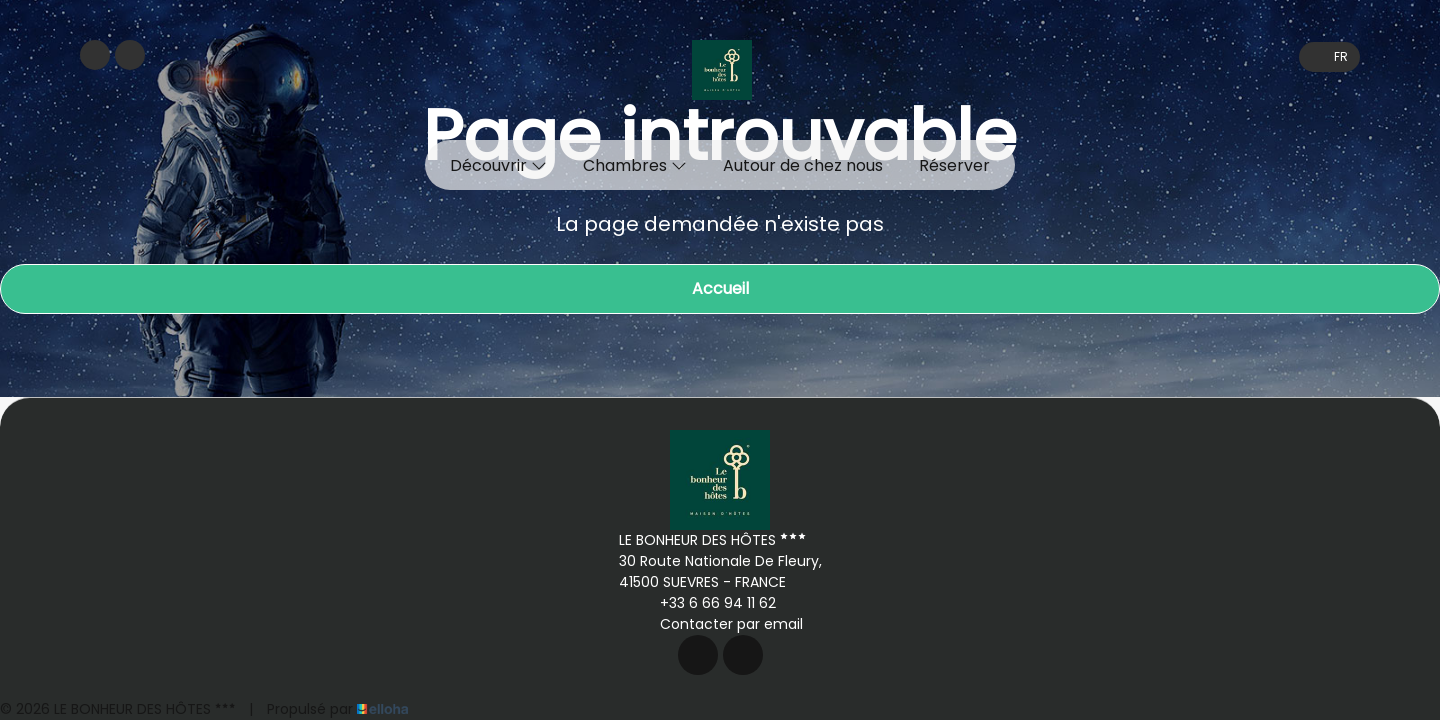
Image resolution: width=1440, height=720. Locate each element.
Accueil (720, 288)
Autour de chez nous (803, 165)
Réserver (954, 165)
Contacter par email (720, 624)
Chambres (635, 165)
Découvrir (498, 165)
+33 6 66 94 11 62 (706, 603)
